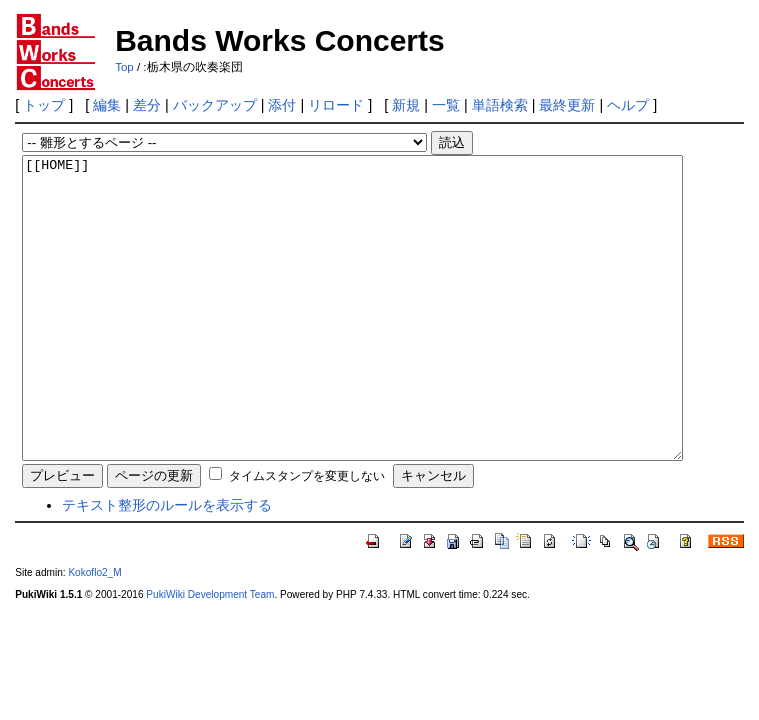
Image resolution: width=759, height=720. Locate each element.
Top (124, 67)
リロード (336, 105)
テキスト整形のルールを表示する (167, 565)
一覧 (446, 105)
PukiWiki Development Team (210, 654)
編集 (107, 105)
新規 (406, 105)
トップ (44, 105)
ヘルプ (628, 105)
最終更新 (567, 105)
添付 (282, 105)
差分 (147, 105)
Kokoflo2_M (94, 632)
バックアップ (215, 105)
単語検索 (500, 105)
